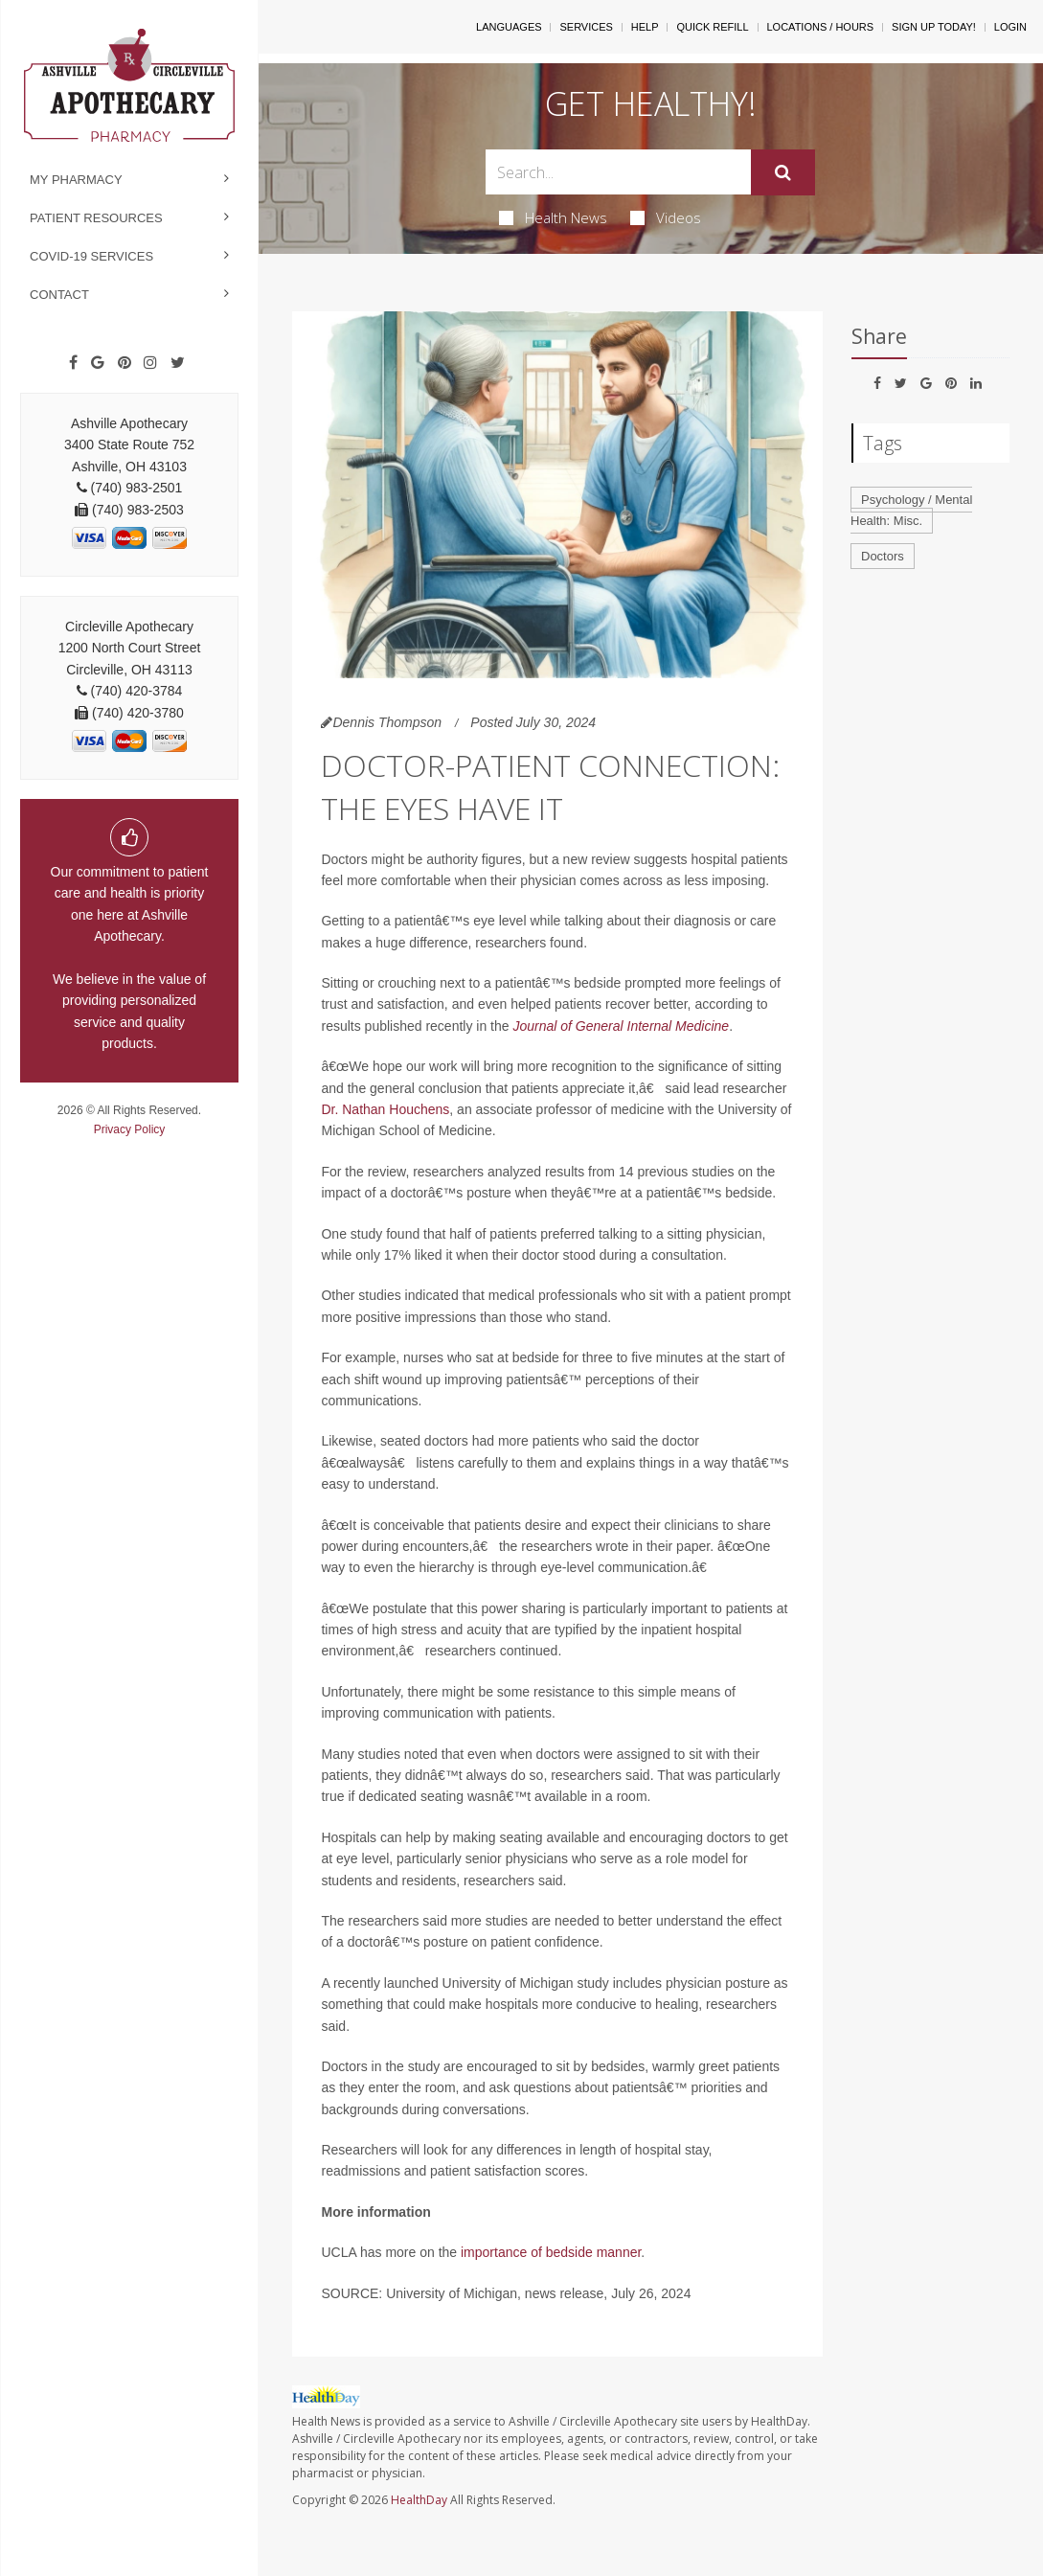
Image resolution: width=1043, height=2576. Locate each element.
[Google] (97, 363)
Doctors (882, 556)
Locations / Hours (820, 27)
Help (645, 27)
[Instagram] (150, 363)
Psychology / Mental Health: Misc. (911, 510)
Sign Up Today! (934, 27)
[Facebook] (73, 363)
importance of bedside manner (551, 2252)
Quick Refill (712, 27)
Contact (59, 294)
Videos (665, 217)
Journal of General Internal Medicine (620, 1026)
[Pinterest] (124, 363)
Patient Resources (96, 218)
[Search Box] (618, 171)
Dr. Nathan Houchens (385, 1109)
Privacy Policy (130, 1129)
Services (585, 27)
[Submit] (783, 172)
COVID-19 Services (91, 256)
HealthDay (419, 2500)
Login (1010, 27)
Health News (553, 217)
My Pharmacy (76, 179)
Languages (508, 27)
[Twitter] (177, 363)
